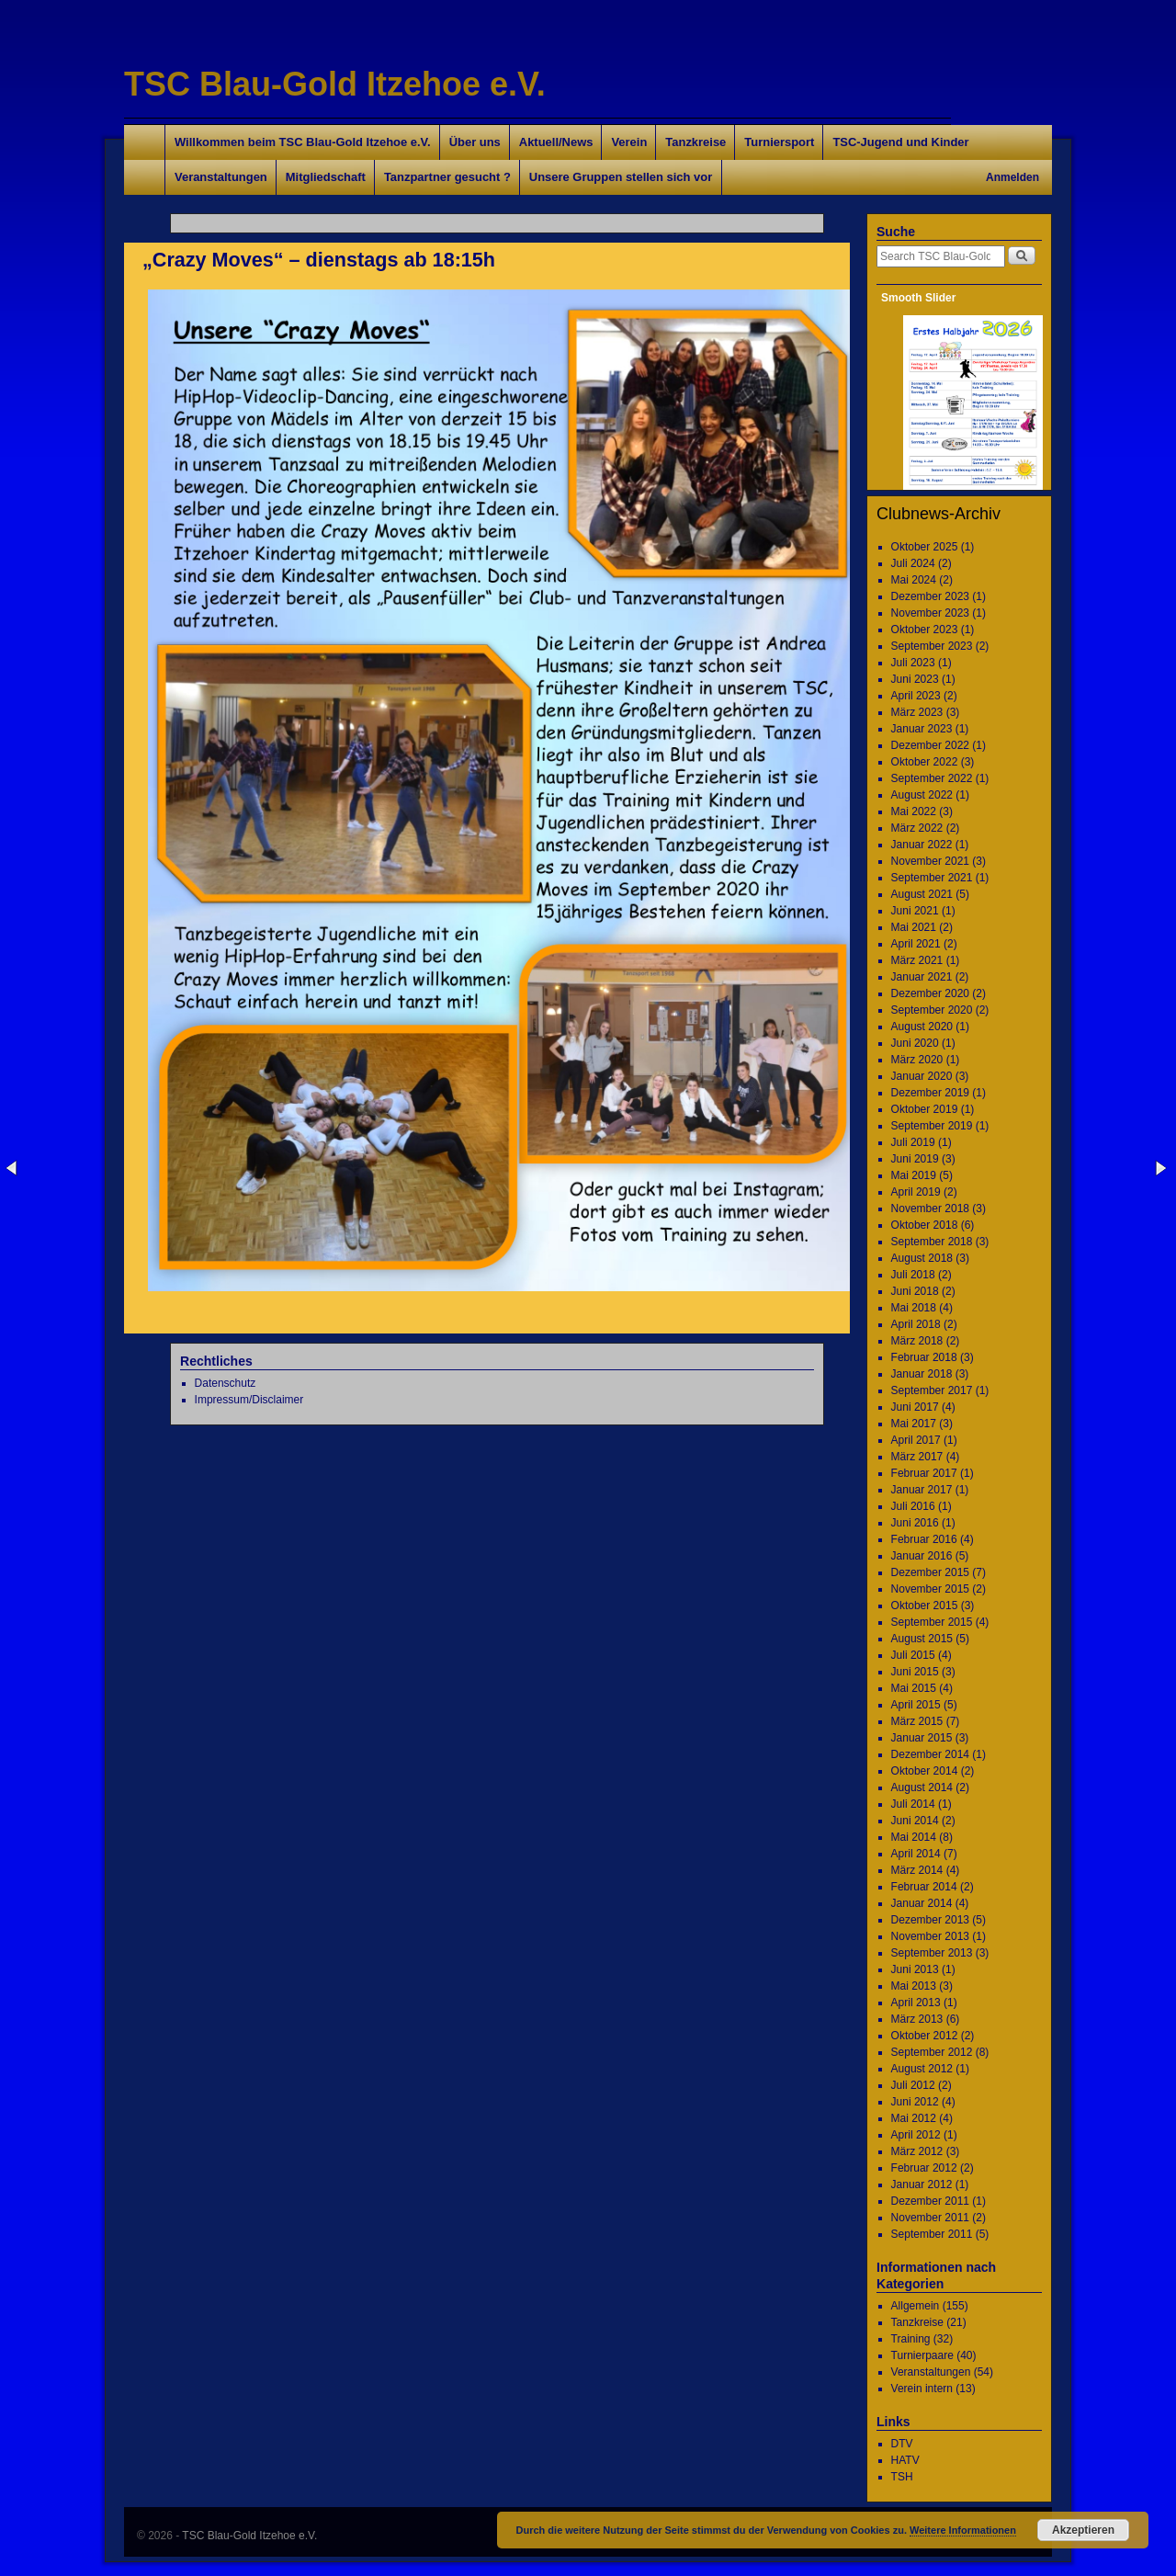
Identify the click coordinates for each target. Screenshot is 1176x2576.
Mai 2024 (913, 579)
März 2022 (917, 828)
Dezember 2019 (930, 1092)
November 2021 (930, 861)
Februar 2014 (924, 1886)
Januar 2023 (922, 728)
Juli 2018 (913, 1274)
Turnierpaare (922, 2355)
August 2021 (922, 894)
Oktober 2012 (924, 2035)
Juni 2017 (915, 1407)
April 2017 (916, 1440)
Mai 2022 (913, 811)
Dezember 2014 (930, 1754)
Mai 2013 (913, 1986)
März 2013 (917, 2019)
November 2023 (930, 613)
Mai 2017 (913, 1423)
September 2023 (932, 646)
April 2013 (916, 2002)
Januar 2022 (922, 844)
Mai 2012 (913, 2118)
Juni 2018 (915, 1291)
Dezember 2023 (930, 596)
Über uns (475, 142)
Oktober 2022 (924, 761)
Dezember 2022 (930, 745)
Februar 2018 (924, 1357)
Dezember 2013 (930, 1919)
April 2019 (916, 1192)
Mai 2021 (913, 927)
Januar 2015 (922, 1737)
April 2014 (916, 1853)
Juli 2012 (913, 2085)
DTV (902, 2443)
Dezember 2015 (930, 1572)
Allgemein (915, 2305)
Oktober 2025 (924, 546)
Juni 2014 (915, 1820)
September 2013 (932, 1952)
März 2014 (917, 1870)
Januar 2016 (922, 1555)
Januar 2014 (922, 1903)
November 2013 (930, 1936)
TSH (902, 2476)
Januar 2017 (922, 1489)
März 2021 (917, 960)
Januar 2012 (922, 2184)
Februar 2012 (924, 2168)
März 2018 (917, 1340)
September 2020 (932, 1010)
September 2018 (932, 1241)
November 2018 (930, 1208)
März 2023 (917, 712)
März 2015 (917, 1721)
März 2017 (917, 1456)
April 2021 (916, 943)
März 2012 (917, 2151)
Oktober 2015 (924, 1605)
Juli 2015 (913, 1655)
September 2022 (932, 778)
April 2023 (916, 695)
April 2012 (916, 2134)
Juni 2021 (915, 910)
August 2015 (922, 1638)
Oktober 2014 (924, 1771)
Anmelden (1012, 177)
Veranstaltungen (221, 177)
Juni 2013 (915, 1969)
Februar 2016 (924, 1539)
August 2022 (922, 795)
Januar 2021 (922, 976)
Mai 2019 (913, 1175)
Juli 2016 (913, 1506)
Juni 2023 (915, 679)
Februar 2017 (924, 1473)
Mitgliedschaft (326, 177)
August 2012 (922, 2068)
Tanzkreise (695, 142)
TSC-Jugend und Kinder (900, 142)
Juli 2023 (913, 662)
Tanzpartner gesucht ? (447, 177)
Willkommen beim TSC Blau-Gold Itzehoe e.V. (303, 142)
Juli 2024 (913, 563)
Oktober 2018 (924, 1225)
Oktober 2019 (924, 1109)
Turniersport (779, 142)
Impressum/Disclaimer (249, 1399)
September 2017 (932, 1390)
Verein (629, 142)
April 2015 (916, 1704)
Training (911, 2338)
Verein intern (922, 2388)
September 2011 (932, 2234)
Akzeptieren (1083, 2530)
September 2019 (932, 1125)
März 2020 (917, 1059)
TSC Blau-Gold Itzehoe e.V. (335, 84)
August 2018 (922, 1258)
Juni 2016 (915, 1522)
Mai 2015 (913, 1688)
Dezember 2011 (930, 2201)
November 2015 (930, 1589)
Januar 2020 (922, 1076)
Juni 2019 (915, 1158)
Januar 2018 (922, 1373)
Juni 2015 (915, 1671)
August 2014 (922, 1787)
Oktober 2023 (924, 629)
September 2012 (932, 2052)
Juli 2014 (913, 1804)
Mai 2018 (913, 1307)
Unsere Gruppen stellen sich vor (620, 177)
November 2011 (930, 2217)
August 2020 (922, 1026)
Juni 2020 (915, 1043)
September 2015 (932, 1622)
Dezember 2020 (930, 993)
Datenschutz (225, 1383)
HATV (905, 2460)
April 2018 (916, 1324)
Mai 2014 (913, 1837)
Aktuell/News (556, 142)
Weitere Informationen (963, 2530)
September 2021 (932, 877)
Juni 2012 (915, 2101)
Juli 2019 (913, 1142)
